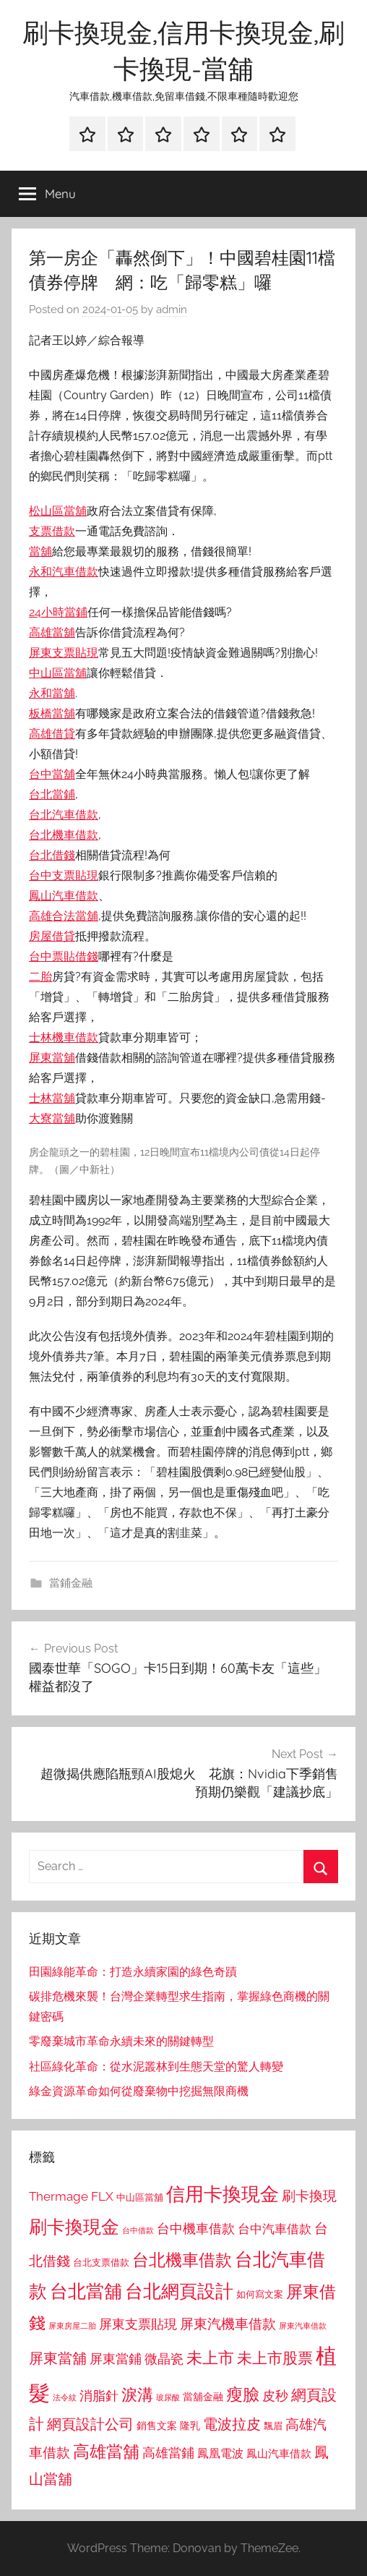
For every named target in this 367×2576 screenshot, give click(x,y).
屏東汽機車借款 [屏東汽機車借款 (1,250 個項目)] (228, 2324)
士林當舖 (52, 1098)
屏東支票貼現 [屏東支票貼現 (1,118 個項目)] (138, 2324)
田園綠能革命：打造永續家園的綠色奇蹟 (133, 1972)
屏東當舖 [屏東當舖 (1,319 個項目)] (58, 2358)
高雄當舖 (52, 632)
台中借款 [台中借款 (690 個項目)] (138, 2230)
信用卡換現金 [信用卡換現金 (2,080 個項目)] (222, 2194)
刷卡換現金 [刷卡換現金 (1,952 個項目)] (74, 2227)
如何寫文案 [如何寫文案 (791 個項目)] (259, 2294)
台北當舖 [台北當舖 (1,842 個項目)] (86, 2291)
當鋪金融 (70, 1583)
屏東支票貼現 (63, 653)
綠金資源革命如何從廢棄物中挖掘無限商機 (139, 2091)
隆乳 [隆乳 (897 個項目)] (190, 2425)
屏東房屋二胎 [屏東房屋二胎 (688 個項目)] (72, 2325)
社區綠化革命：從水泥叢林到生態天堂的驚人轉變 (156, 2066)
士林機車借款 (63, 1037)
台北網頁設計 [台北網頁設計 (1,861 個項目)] (179, 2291)
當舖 (40, 551)
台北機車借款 (63, 835)
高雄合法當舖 (63, 916)
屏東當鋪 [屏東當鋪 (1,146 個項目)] (116, 2358)
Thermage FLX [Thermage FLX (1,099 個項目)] (71, 2196)
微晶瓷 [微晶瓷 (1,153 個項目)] (164, 2358)
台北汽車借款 (63, 815)
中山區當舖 (58, 673)
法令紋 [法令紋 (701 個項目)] (65, 2397)
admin (171, 309)
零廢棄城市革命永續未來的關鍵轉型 (121, 2041)
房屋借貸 (52, 936)
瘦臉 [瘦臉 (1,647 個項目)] (242, 2394)
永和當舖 (52, 693)
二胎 (40, 977)
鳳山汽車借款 (63, 896)
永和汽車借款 (63, 572)
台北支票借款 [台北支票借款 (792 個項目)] (101, 2262)
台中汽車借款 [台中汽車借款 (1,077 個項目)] (274, 2229)
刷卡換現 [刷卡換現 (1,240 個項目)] (309, 2196)
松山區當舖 (58, 511)
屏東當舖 (52, 1058)
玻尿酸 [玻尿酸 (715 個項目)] (168, 2397)
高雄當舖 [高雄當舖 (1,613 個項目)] (106, 2451)
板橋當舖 (52, 713)
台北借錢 (52, 855)
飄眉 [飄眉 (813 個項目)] (273, 2426)
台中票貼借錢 (63, 956)
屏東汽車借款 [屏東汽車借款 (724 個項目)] (303, 2326)
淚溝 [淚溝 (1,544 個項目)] (137, 2394)
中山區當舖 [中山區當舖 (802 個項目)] (139, 2197)
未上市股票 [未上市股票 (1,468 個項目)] (275, 2358)
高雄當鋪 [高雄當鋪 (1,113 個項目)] (168, 2453)
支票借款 (52, 531)
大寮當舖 (52, 1118)
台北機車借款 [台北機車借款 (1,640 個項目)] (182, 2259)
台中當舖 (52, 774)
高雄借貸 (52, 734)
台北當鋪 (52, 794)
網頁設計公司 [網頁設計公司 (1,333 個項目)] (90, 2424)
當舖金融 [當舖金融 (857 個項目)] (203, 2396)
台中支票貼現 (63, 875)
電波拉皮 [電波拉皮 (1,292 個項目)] (232, 2424)
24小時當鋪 (58, 612)
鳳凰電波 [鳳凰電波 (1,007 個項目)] (220, 2453)
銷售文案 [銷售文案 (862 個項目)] (157, 2425)
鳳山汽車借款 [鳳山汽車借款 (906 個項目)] (278, 2453)
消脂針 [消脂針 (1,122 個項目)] (98, 2396)
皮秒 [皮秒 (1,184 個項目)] (275, 2395)
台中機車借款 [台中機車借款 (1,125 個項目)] (196, 2229)
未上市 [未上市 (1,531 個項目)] (210, 2357)
